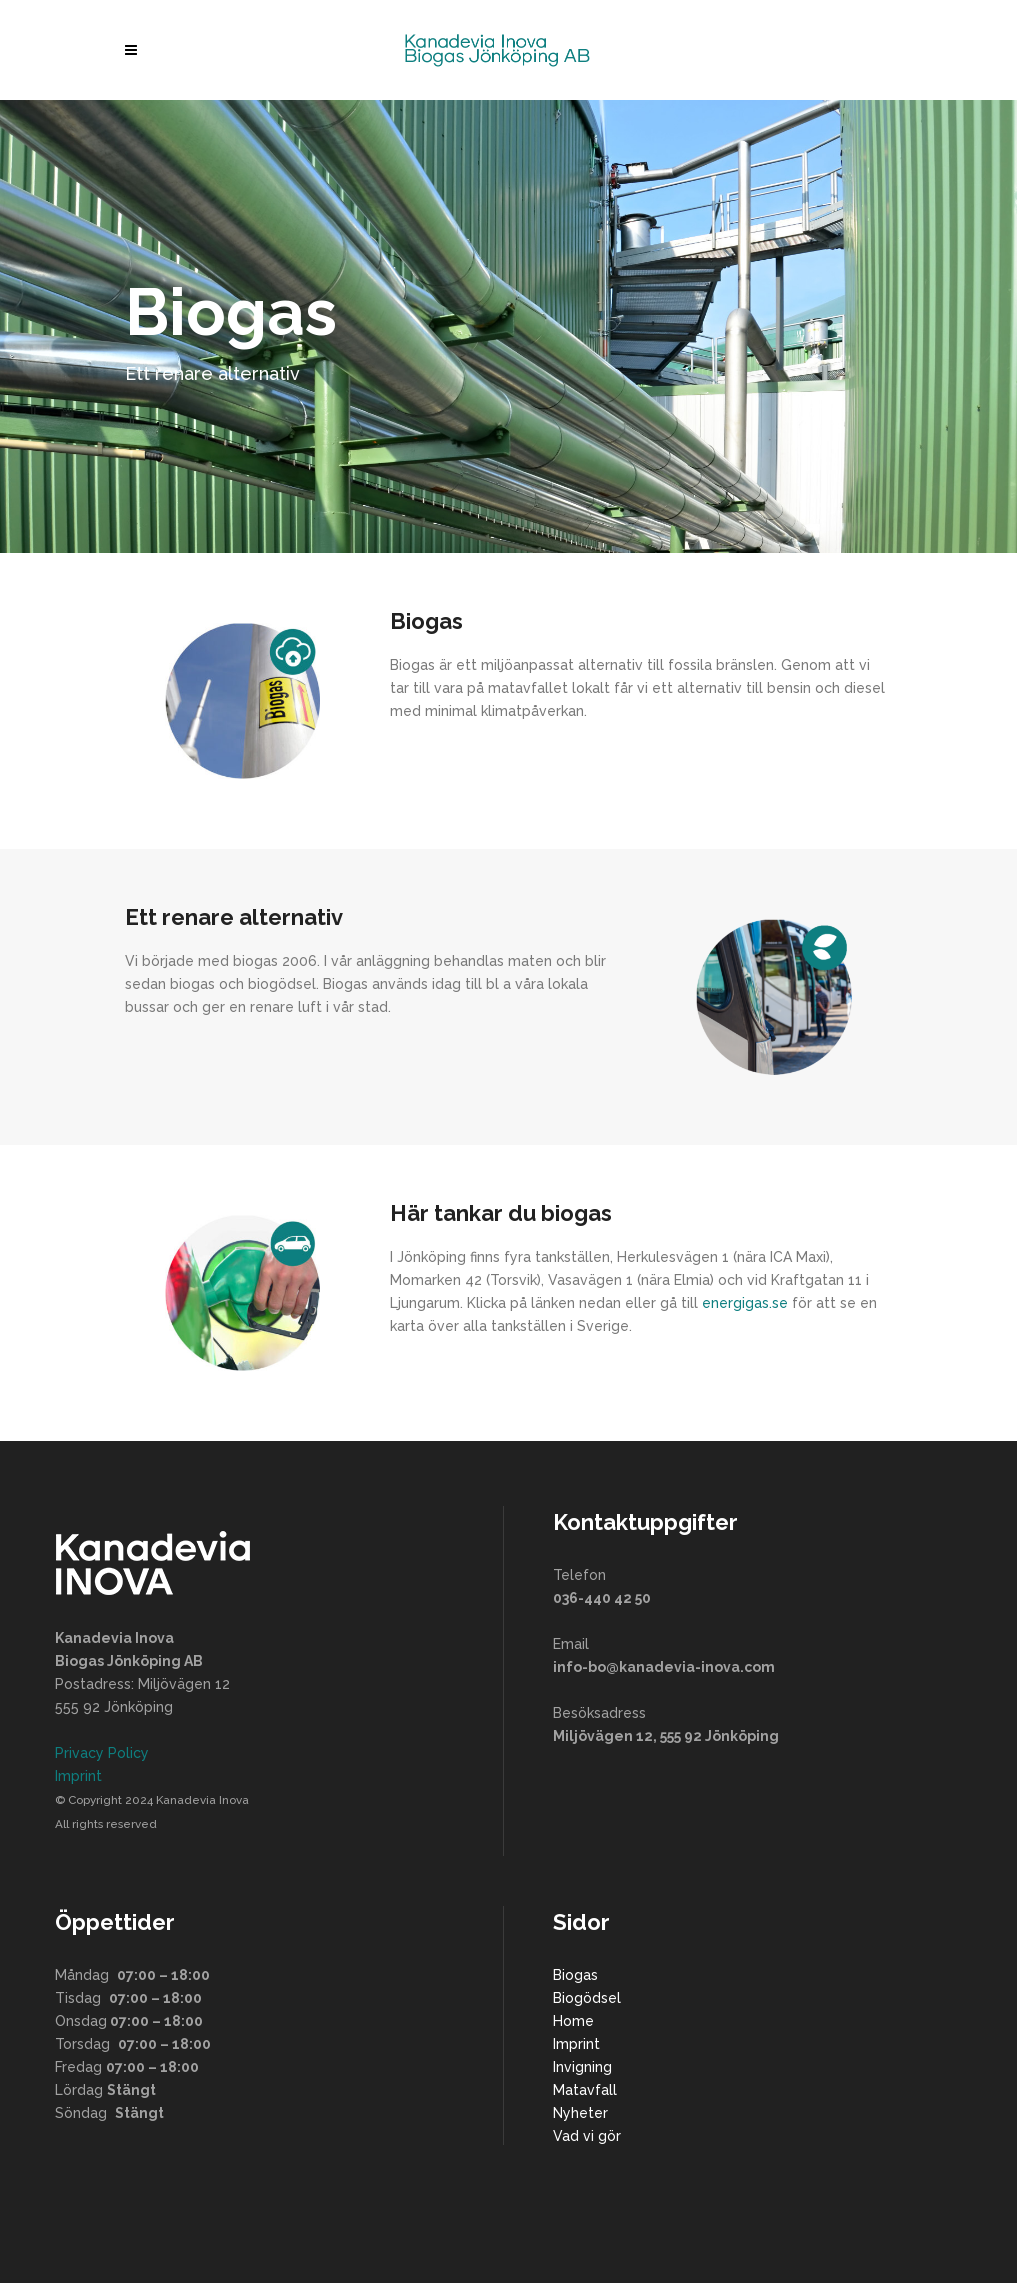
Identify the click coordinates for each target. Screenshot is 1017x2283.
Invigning (582, 2067)
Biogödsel (587, 1998)
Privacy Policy (102, 1753)
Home (573, 2021)
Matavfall (585, 2090)
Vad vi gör (587, 2136)
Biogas (575, 1975)
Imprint (78, 1776)
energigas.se (745, 1303)
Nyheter (580, 2113)
